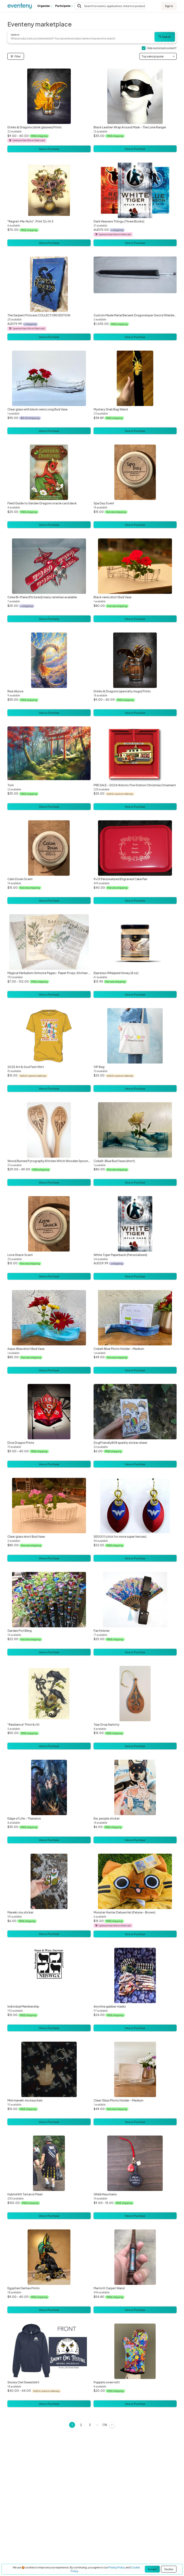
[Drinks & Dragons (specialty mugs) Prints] (135, 660)
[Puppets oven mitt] (135, 2351)
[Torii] (49, 754)
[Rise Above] (49, 660)
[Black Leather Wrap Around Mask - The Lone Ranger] (135, 96)
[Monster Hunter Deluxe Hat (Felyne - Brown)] (135, 1881)
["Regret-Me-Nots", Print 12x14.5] (49, 190)
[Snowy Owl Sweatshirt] (49, 2351)
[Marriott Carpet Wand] (135, 2257)
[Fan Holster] (135, 1599)
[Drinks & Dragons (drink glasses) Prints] (49, 96)
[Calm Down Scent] (49, 848)
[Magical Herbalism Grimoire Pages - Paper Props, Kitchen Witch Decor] (49, 942)
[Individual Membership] (49, 1975)
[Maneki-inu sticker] (49, 1881)
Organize (44, 5)
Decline (168, 2569)
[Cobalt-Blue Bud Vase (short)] (135, 1130)
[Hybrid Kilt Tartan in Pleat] (49, 2163)
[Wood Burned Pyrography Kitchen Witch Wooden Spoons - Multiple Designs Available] (49, 1130)
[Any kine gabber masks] (135, 1975)
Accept (152, 2569)
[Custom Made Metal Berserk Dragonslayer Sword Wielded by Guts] (135, 284)
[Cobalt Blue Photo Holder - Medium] (135, 1317)
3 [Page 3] (90, 2425)
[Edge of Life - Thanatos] (49, 1787)
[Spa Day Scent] (135, 472)
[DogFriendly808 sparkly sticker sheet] (135, 1411)
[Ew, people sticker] (135, 1787)
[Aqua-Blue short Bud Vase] (49, 1317)
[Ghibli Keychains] (135, 2163)
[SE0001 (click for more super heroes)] (135, 1505)
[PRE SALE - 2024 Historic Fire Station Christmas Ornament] (135, 754)
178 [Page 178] (104, 2425)
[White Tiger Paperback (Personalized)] (135, 1224)
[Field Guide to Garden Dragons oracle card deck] (49, 472)
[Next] (112, 2425)
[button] (44, 5)
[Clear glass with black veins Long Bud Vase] (49, 378)
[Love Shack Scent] (49, 1224)
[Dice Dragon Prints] (49, 1411)
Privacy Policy (116, 2567)
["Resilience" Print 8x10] (49, 1693)
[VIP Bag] (135, 1036)
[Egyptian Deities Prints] (49, 2257)
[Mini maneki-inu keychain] (49, 2069)
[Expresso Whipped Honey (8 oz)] (135, 942)
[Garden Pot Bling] (49, 1599)
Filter (16, 56)
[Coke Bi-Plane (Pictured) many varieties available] (49, 566)
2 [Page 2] (81, 2425)
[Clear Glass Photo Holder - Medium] (135, 2069)
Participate (64, 5)
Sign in (169, 6)
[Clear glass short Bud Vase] (49, 1505)
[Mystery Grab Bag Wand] (135, 378)
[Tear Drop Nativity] (135, 1693)
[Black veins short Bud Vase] (135, 566)
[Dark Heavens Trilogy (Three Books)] (135, 190)
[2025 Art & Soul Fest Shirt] (49, 1036)
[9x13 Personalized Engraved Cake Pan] (135, 848)
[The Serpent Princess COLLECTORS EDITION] (49, 284)
